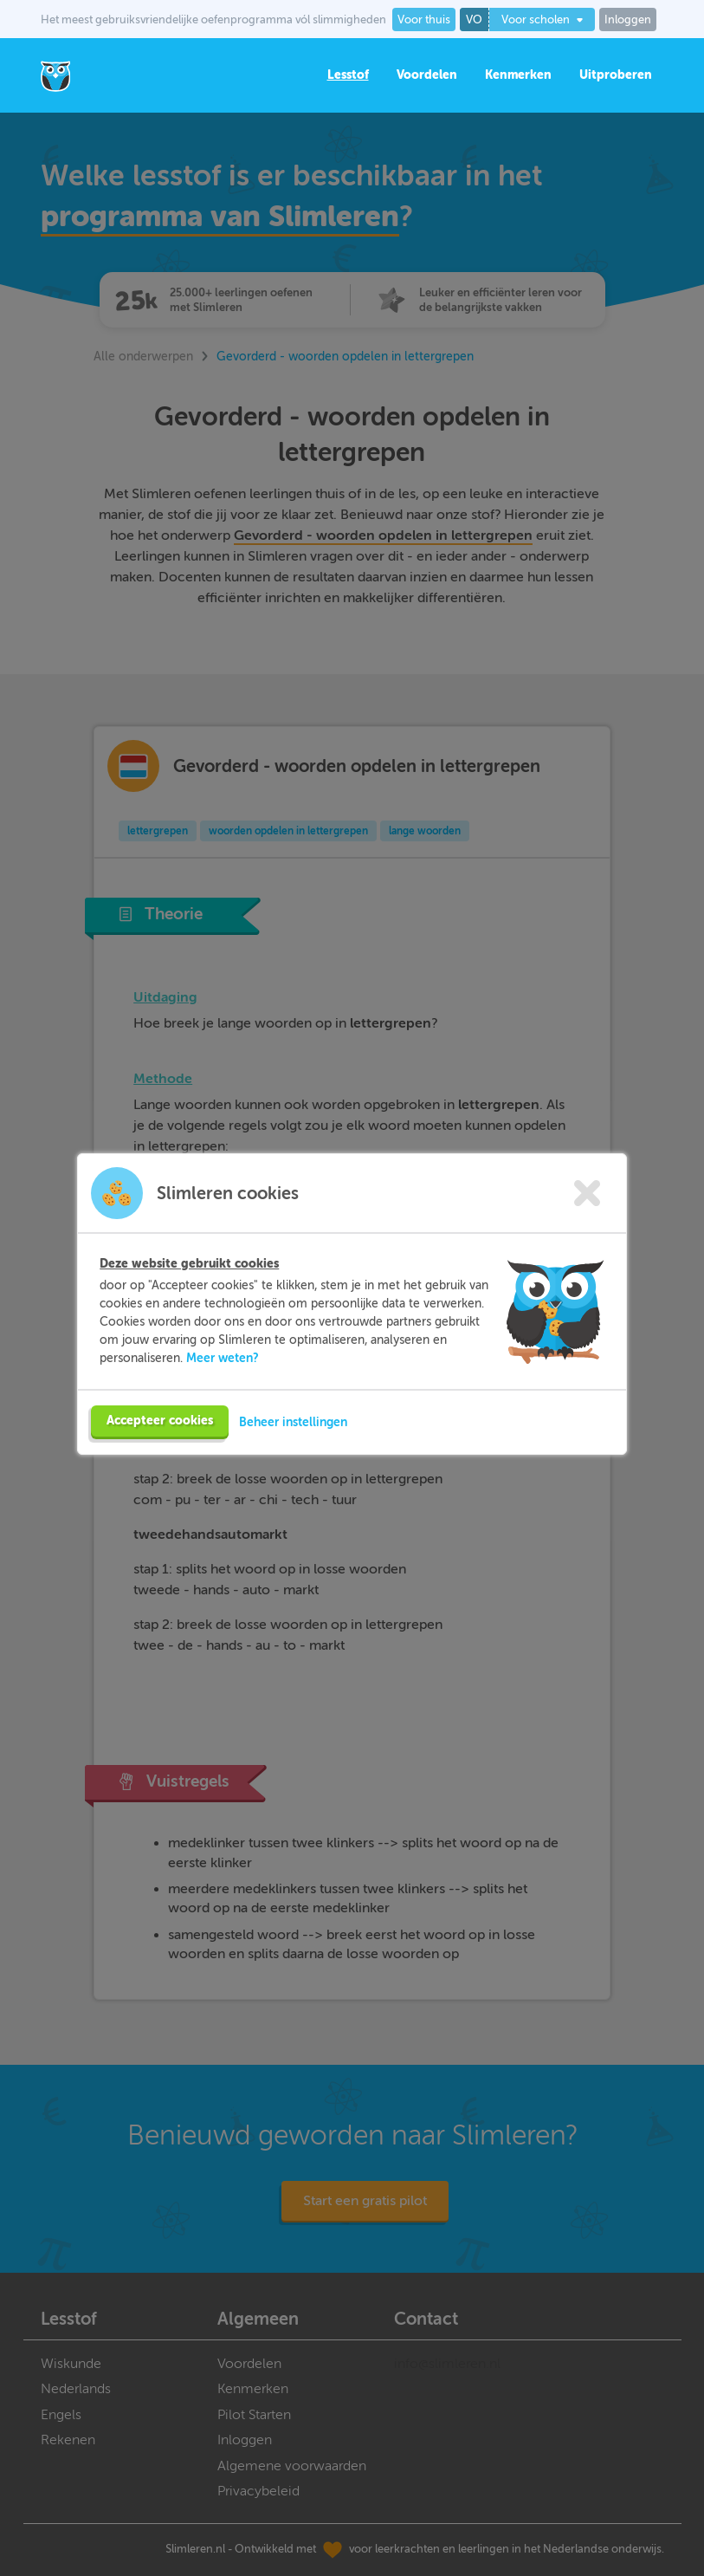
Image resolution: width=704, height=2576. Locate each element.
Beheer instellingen (293, 1422)
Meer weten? (222, 1358)
